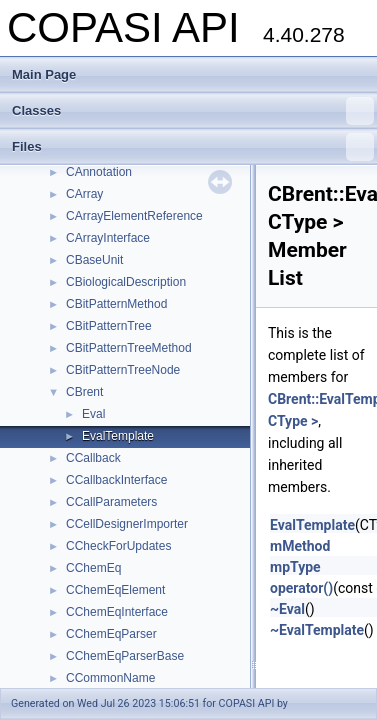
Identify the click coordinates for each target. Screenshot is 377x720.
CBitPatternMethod (116, 304)
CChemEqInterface (117, 612)
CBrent (84, 392)
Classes (193, 111)
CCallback (93, 458)
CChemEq (93, 568)
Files (193, 147)
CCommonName (110, 678)
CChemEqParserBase (125, 656)
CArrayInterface (108, 238)
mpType (295, 567)
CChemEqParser (111, 634)
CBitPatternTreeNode (123, 370)
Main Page (44, 74)
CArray (84, 194)
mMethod (300, 546)
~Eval (287, 609)
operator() (301, 588)
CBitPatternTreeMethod (129, 348)
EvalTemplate (118, 436)
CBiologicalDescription (126, 282)
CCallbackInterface (116, 480)
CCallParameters (111, 502)
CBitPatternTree (109, 326)
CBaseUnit (94, 260)
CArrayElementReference (134, 216)
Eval (93, 414)
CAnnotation (99, 172)
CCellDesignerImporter (127, 524)
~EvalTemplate (317, 630)
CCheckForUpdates (118, 546)
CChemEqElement (115, 590)
